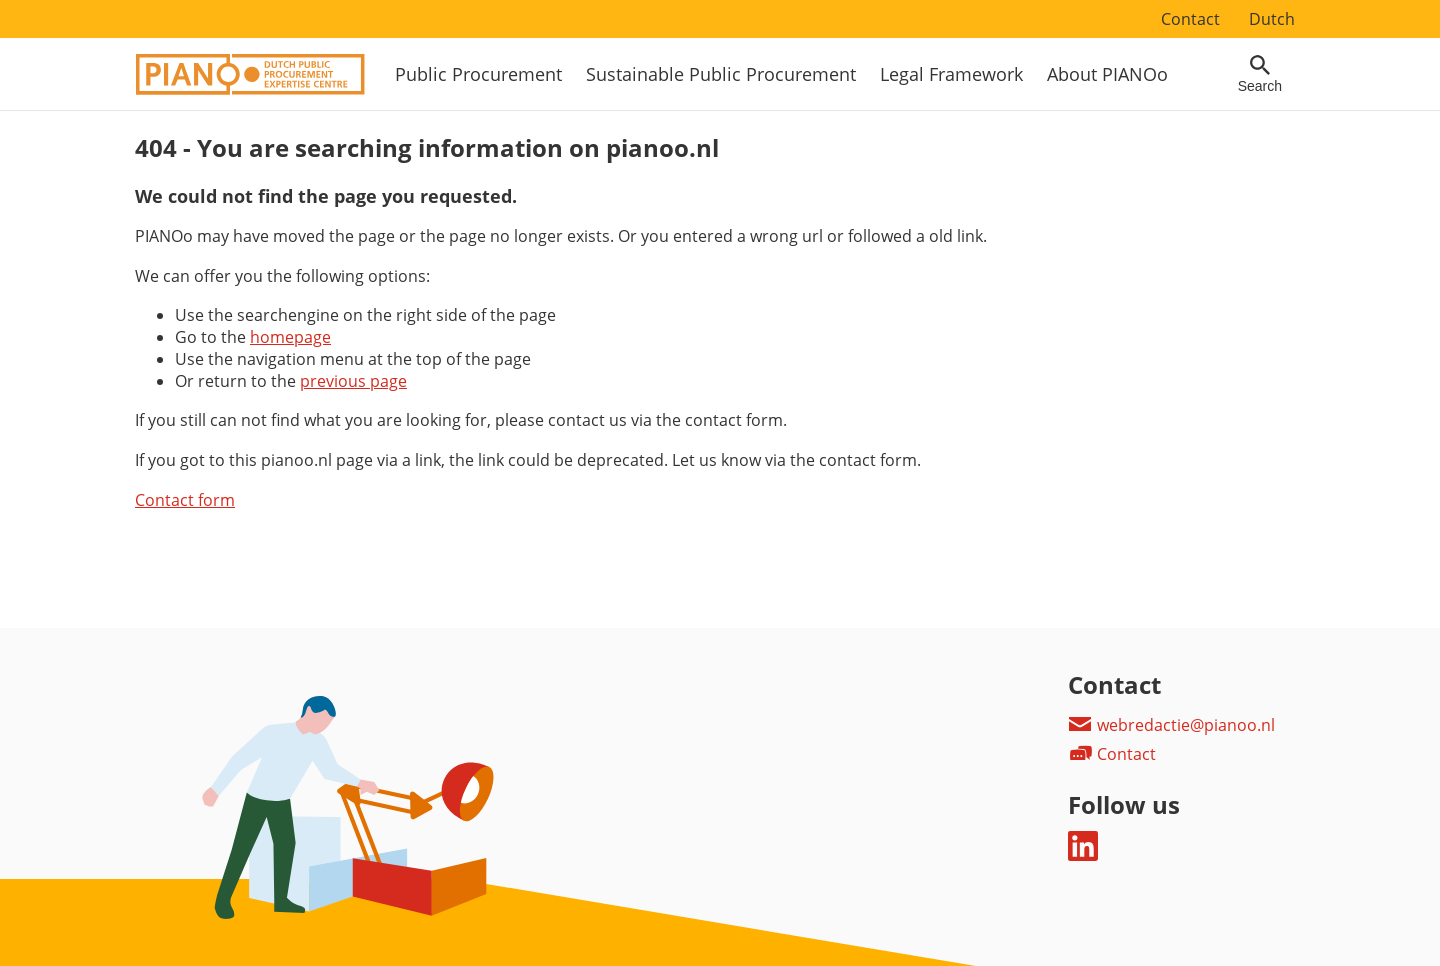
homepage (290, 337)
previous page (353, 381)
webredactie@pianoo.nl (1171, 725)
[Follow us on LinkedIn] (1083, 855)
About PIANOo (1107, 74)
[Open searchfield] (1260, 74)
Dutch (1272, 19)
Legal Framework (951, 74)
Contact (1190, 19)
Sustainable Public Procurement (721, 74)
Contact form (185, 500)
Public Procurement (478, 74)
